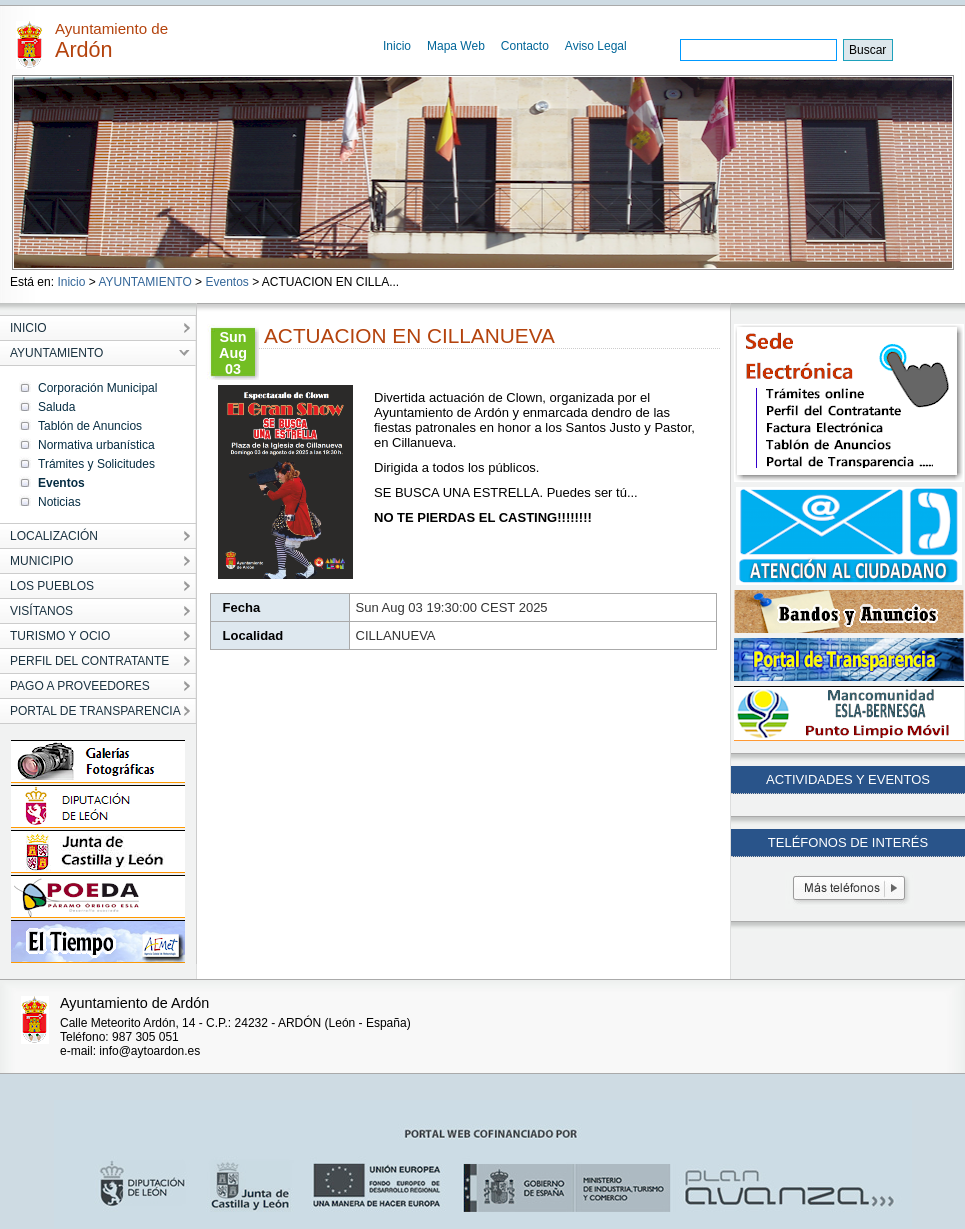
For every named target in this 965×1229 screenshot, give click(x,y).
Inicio (397, 46)
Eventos (226, 282)
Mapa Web (456, 46)
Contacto (525, 46)
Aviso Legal (596, 46)
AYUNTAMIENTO (144, 282)
